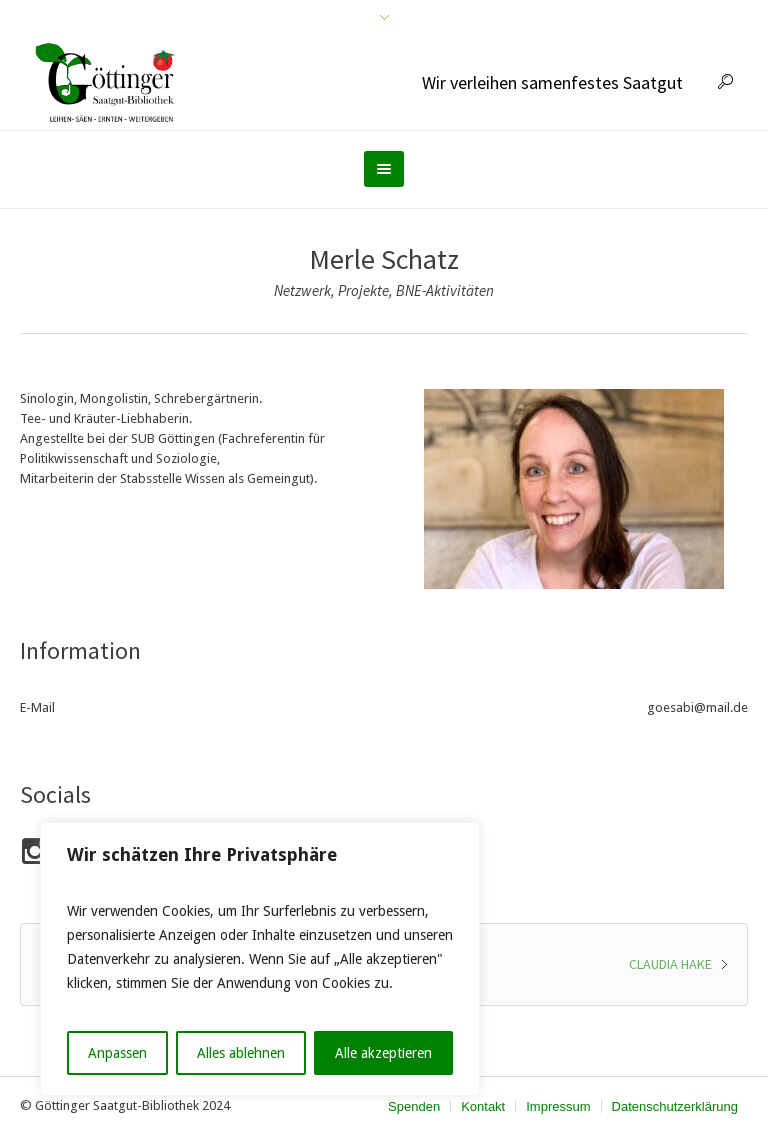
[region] (260, 959)
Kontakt (483, 1106)
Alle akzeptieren (383, 1053)
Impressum (558, 1106)
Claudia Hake (670, 964)
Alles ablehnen (241, 1053)
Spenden (414, 1106)
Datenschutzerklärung (675, 1106)
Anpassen (117, 1053)
